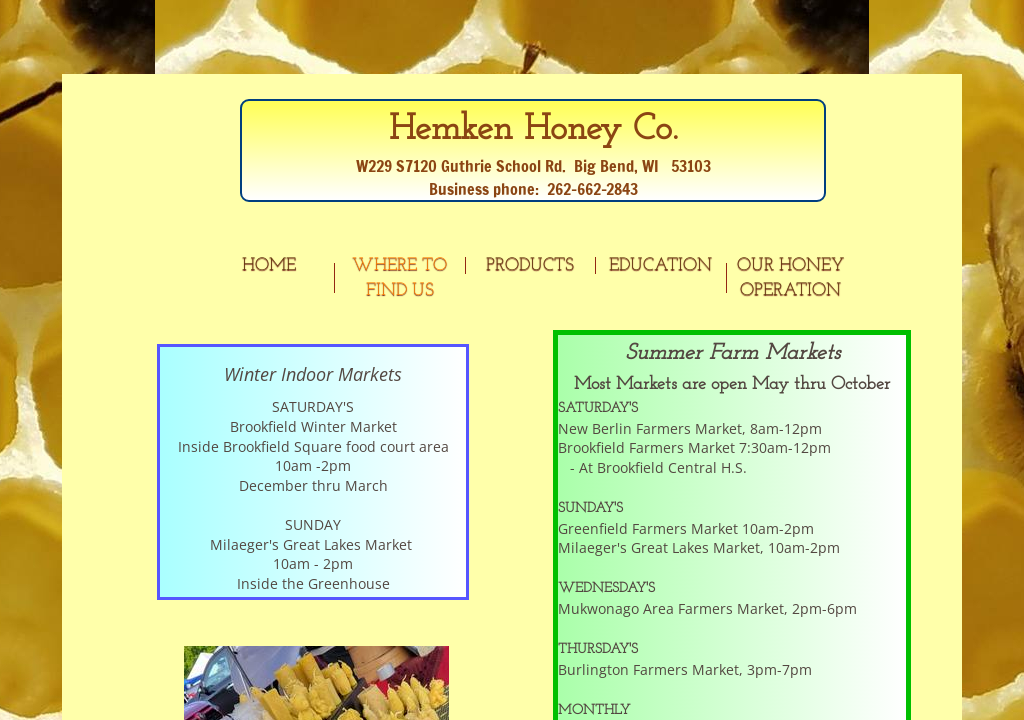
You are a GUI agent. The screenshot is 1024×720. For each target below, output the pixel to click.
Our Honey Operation (790, 278)
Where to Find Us (399, 278)
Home (269, 265)
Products (530, 265)
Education (660, 265)
